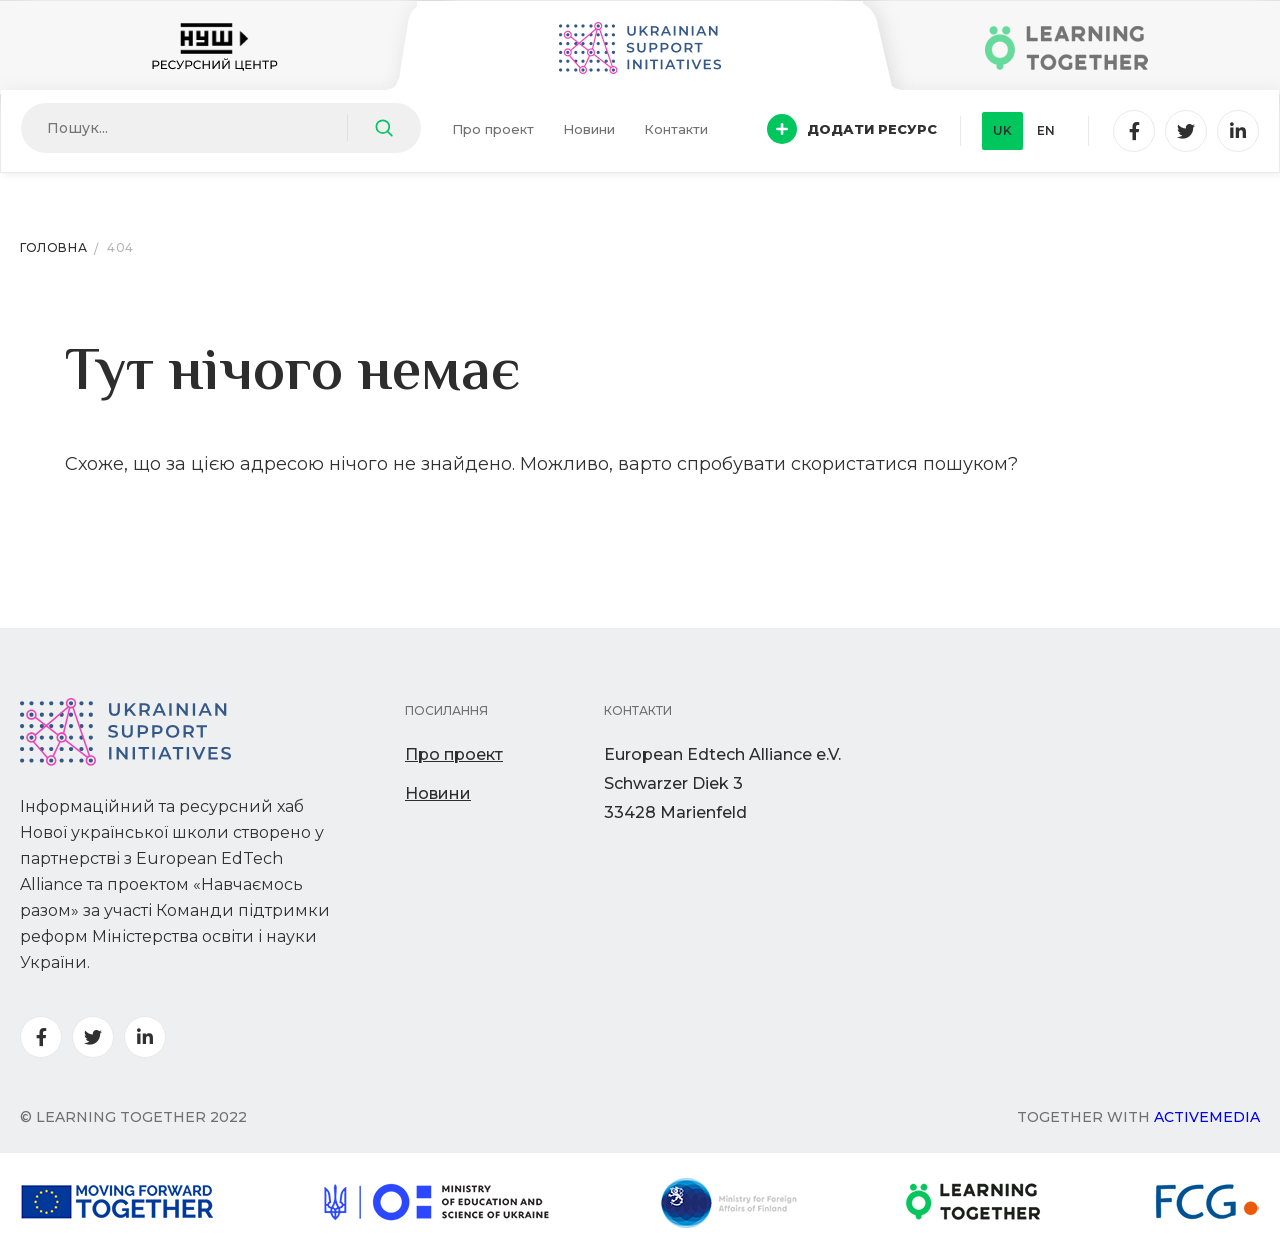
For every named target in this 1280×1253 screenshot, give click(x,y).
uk (1002, 130)
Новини (589, 129)
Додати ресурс (852, 129)
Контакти (676, 129)
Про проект (493, 129)
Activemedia (1207, 1117)
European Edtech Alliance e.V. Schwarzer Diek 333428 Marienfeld (722, 783)
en (1046, 130)
